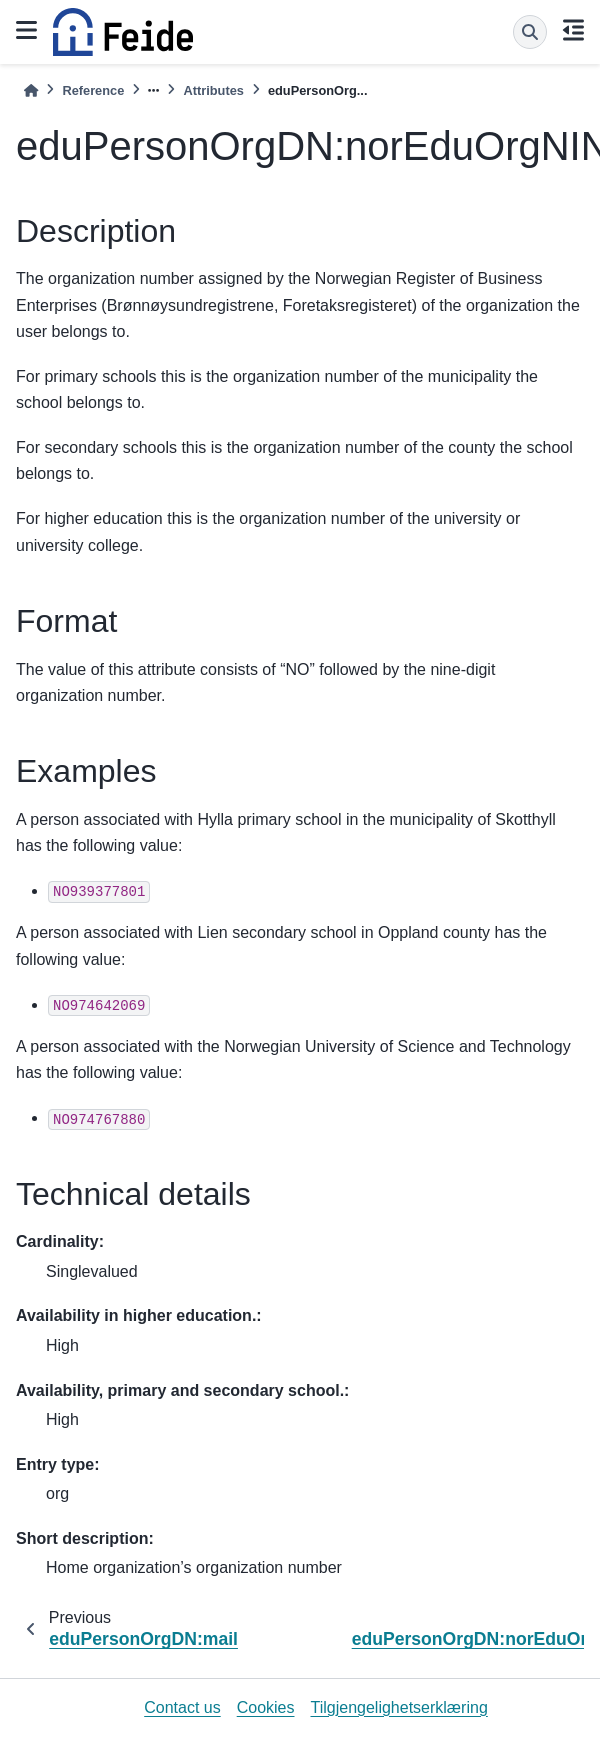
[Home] (31, 90)
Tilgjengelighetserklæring (399, 1707)
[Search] (530, 32)
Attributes (213, 90)
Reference (93, 90)
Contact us (182, 1707)
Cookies (266, 1707)
